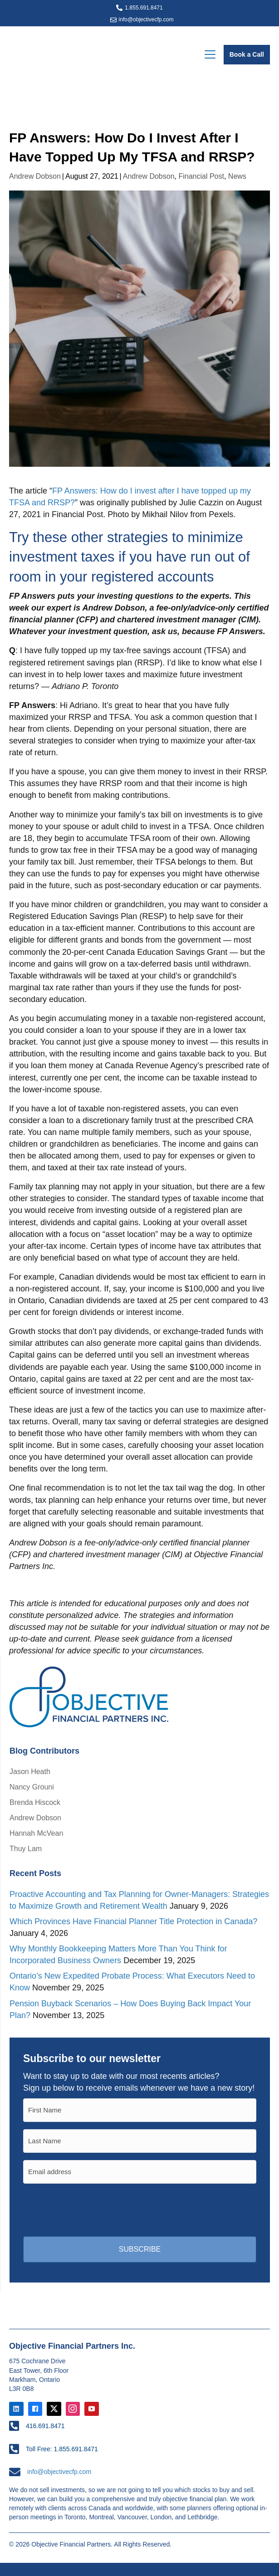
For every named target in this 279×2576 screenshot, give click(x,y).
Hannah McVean (36, 1833)
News (237, 176)
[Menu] (210, 55)
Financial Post (201, 176)
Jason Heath (30, 1771)
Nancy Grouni (32, 1787)
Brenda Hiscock (35, 1802)
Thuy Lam (26, 1849)
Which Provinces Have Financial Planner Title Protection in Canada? (133, 1921)
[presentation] (92, 2208)
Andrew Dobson (35, 176)
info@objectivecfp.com (146, 19)
